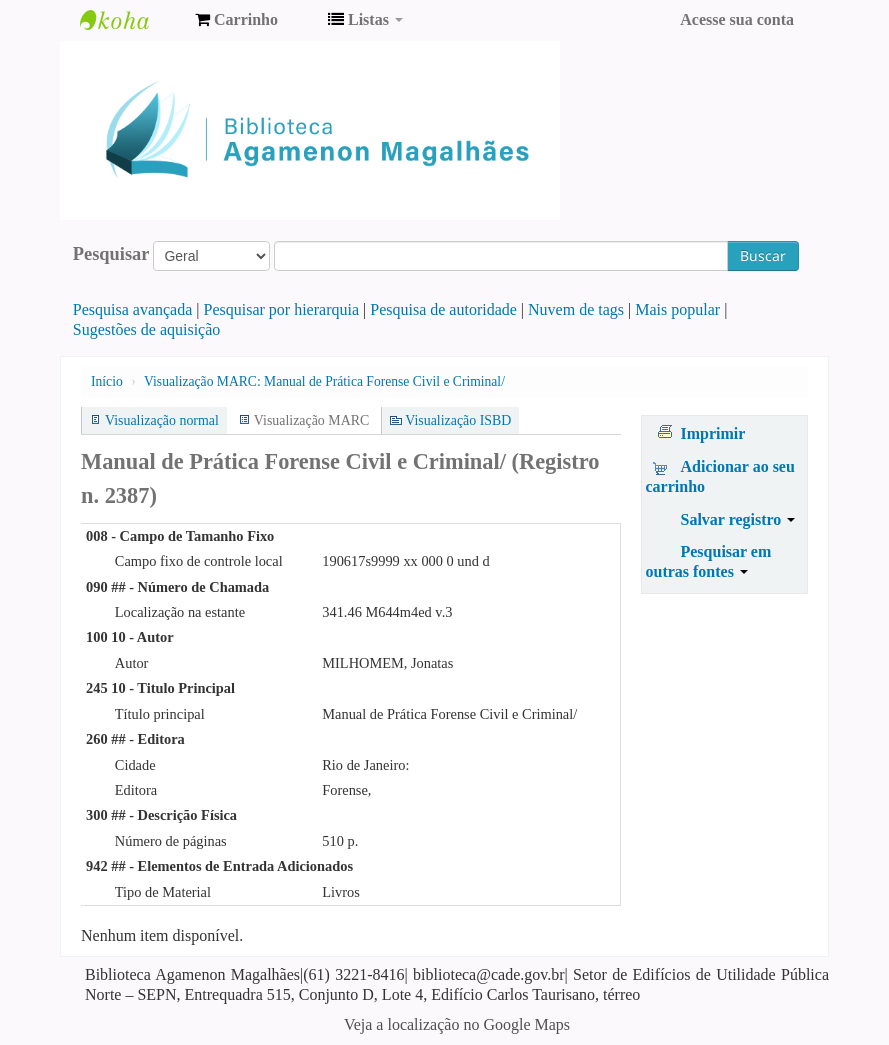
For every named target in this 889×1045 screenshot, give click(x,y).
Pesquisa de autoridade (443, 309)
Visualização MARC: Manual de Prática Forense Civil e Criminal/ (324, 381)
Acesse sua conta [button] (737, 19)
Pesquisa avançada (133, 309)
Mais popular (677, 309)
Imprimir (712, 433)
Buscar (763, 255)
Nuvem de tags (576, 309)
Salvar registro (737, 519)
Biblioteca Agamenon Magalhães (130, 20)
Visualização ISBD (458, 420)
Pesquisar (111, 254)
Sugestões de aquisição (147, 329)
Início (107, 381)
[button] (236, 20)
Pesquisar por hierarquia (282, 309)
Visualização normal (162, 420)
